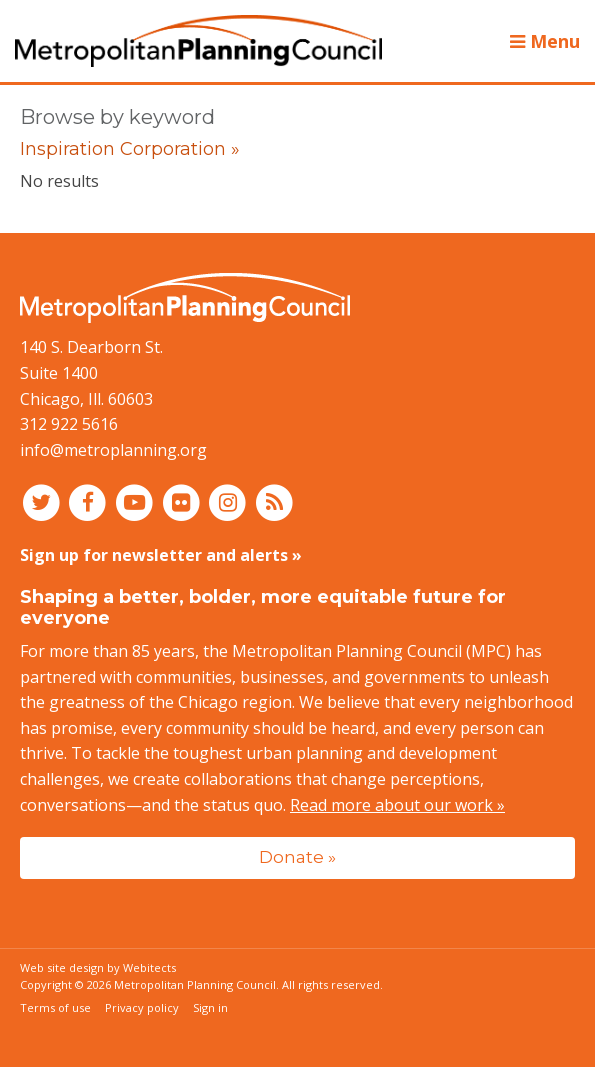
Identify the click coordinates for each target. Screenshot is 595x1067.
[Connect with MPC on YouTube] (136, 501)
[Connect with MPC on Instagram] (230, 501)
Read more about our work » (397, 805)
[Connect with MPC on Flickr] (183, 501)
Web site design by (98, 967)
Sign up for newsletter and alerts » (161, 555)
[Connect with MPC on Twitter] (43, 501)
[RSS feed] (274, 501)
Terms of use (55, 1007)
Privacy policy (142, 1007)
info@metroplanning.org (113, 450)
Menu (545, 41)
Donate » (297, 856)
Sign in (210, 1007)
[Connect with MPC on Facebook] (90, 501)
